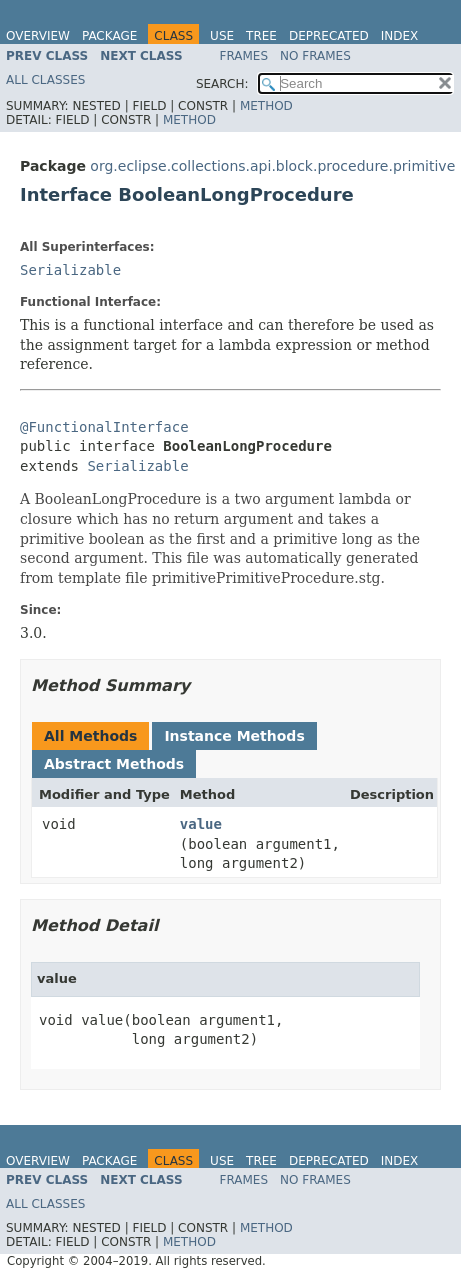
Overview (38, 36)
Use (222, 36)
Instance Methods (234, 736)
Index (400, 36)
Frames (244, 56)
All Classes (45, 80)
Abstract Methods (114, 764)
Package (109, 36)
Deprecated (329, 36)
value (201, 824)
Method (266, 106)
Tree (261, 36)
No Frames (315, 56)
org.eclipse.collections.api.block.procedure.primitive (272, 166)
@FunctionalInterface (104, 427)
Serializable (70, 270)
